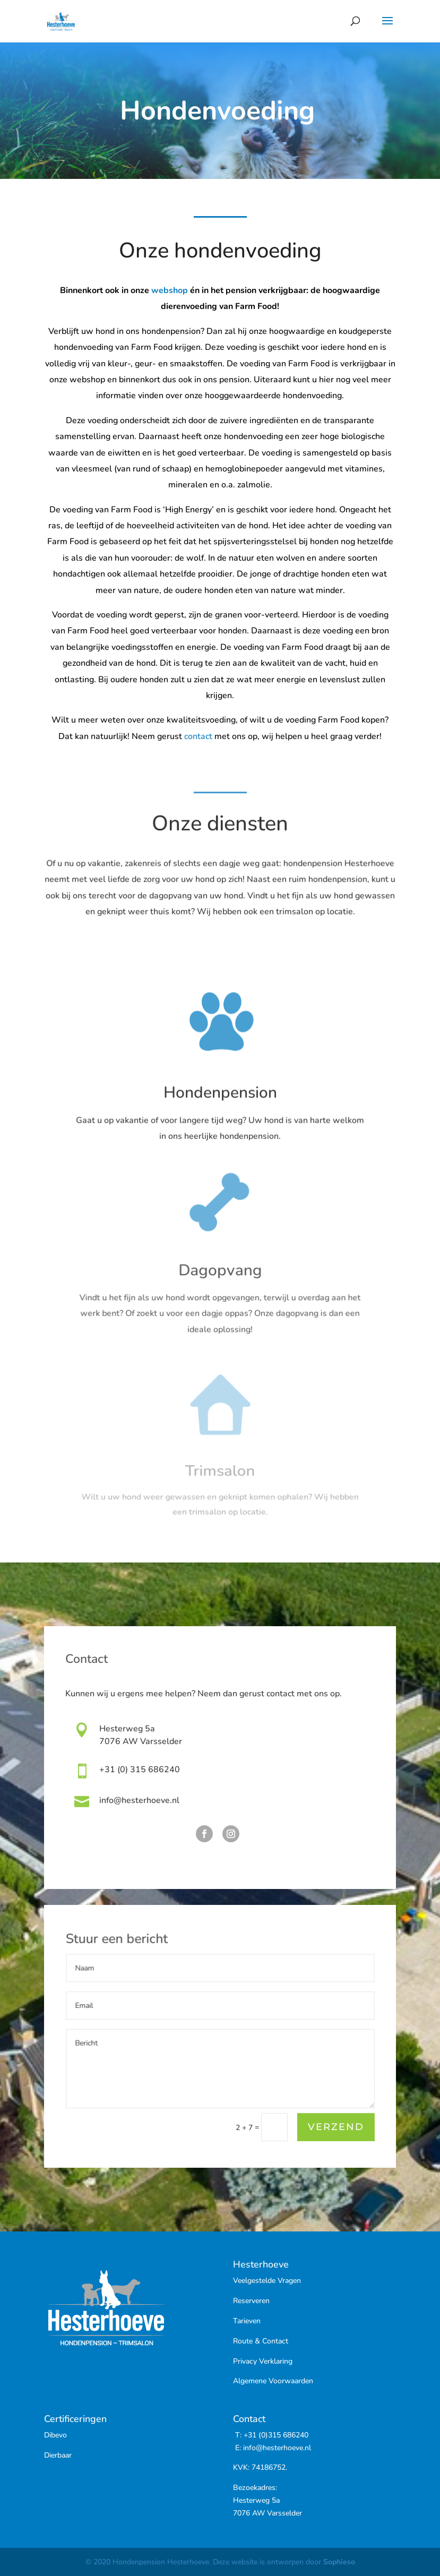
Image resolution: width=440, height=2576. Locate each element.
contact (198, 736)
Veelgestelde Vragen (267, 2281)
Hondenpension (220, 1097)
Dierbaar (58, 2455)
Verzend (335, 2127)
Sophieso (339, 2562)
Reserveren (251, 2301)
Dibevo (55, 2435)
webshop (170, 294)
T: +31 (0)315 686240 (270, 2435)
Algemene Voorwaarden (273, 2381)
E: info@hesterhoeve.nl (272, 2448)
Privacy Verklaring (262, 2361)
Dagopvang (220, 1278)
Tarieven (247, 2321)
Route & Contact (260, 2341)
